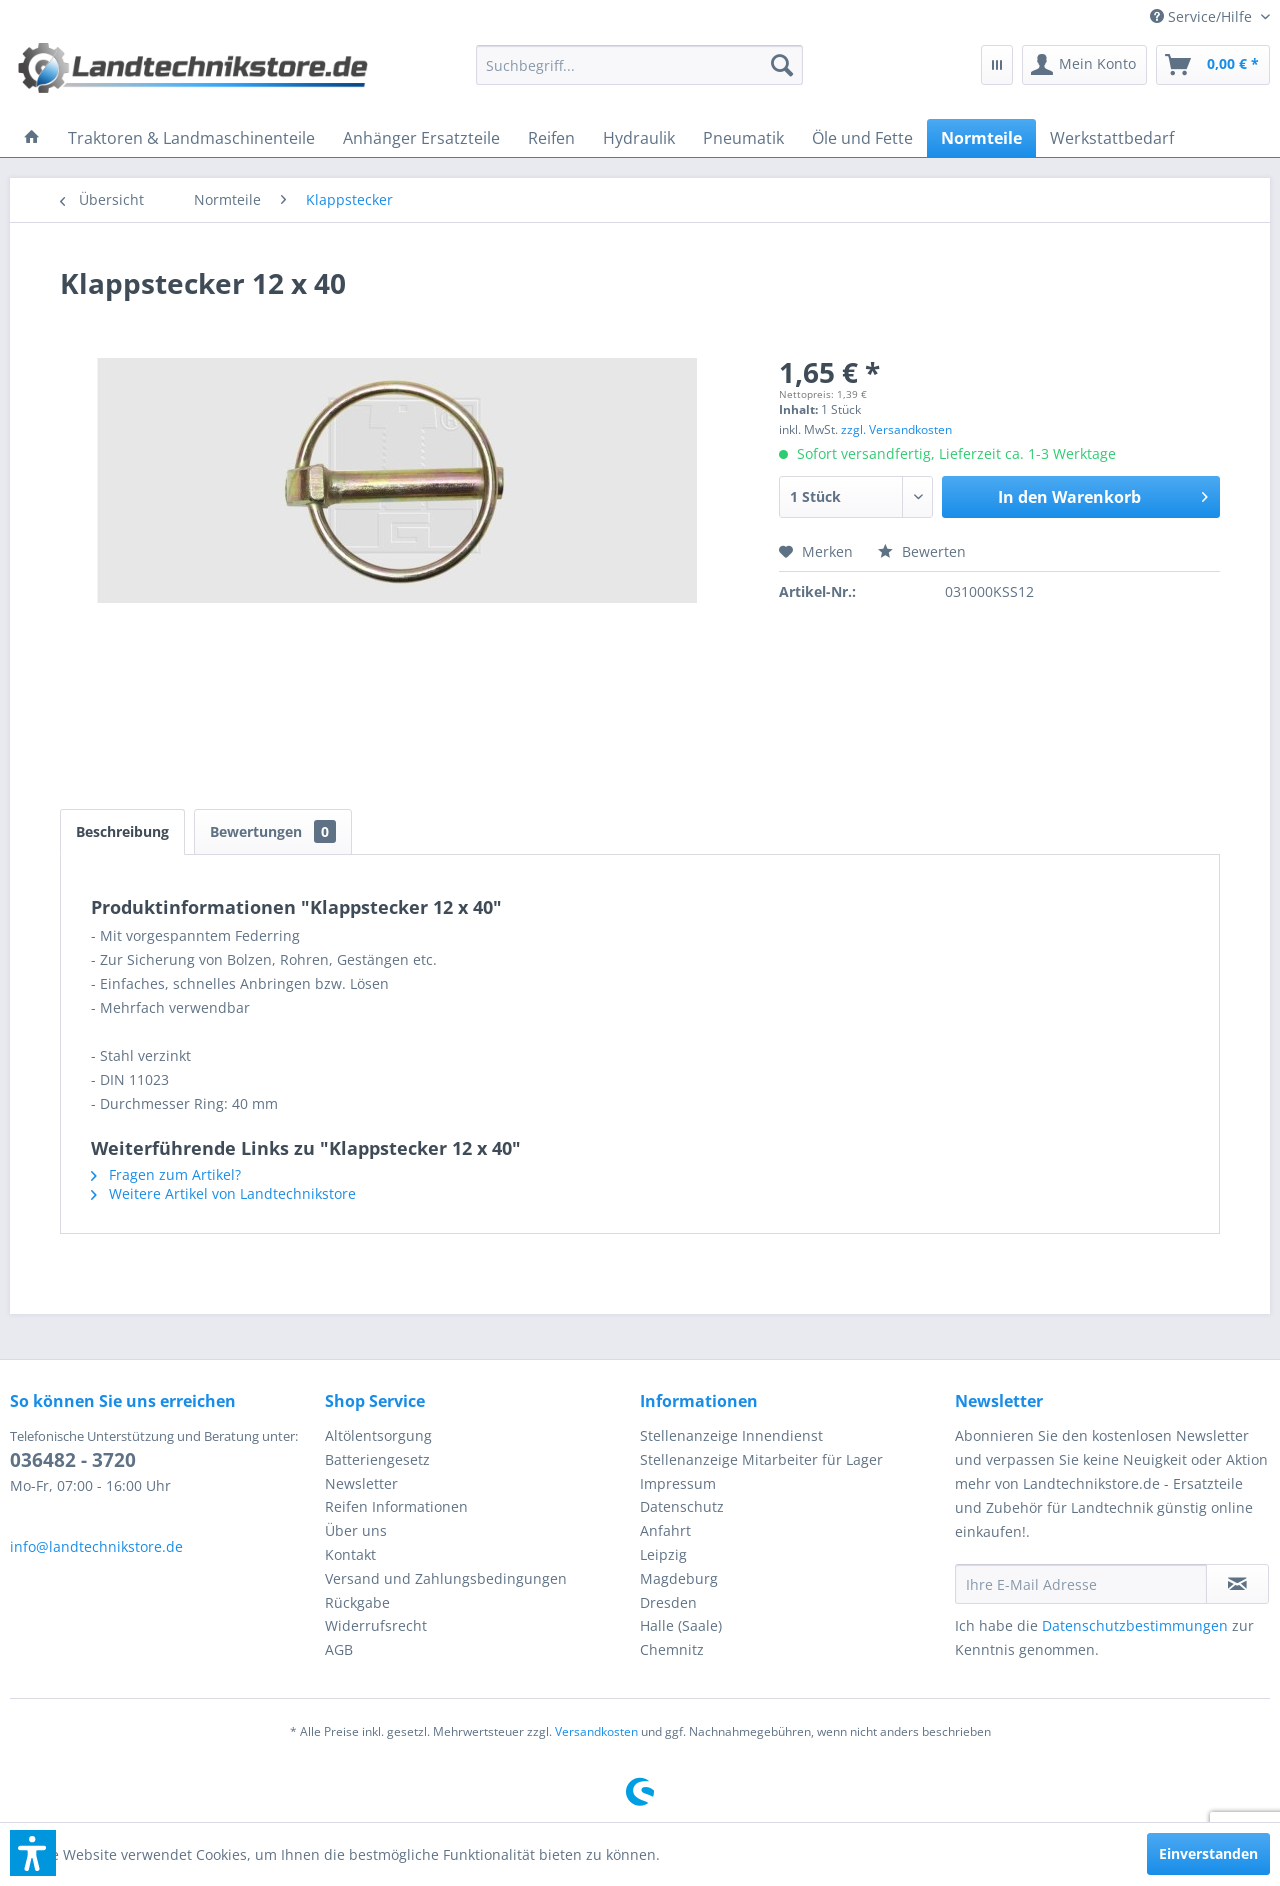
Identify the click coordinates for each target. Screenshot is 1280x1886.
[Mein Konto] (1084, 65)
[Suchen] (782, 65)
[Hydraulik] (639, 138)
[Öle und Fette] (862, 138)
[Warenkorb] (1213, 65)
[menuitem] (1202, 16)
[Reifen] (551, 138)
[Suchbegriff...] (640, 65)
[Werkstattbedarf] (1112, 138)
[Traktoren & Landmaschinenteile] (191, 138)
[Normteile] (981, 138)
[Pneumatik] (743, 138)
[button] (33, 1853)
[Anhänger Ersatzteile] (421, 138)
